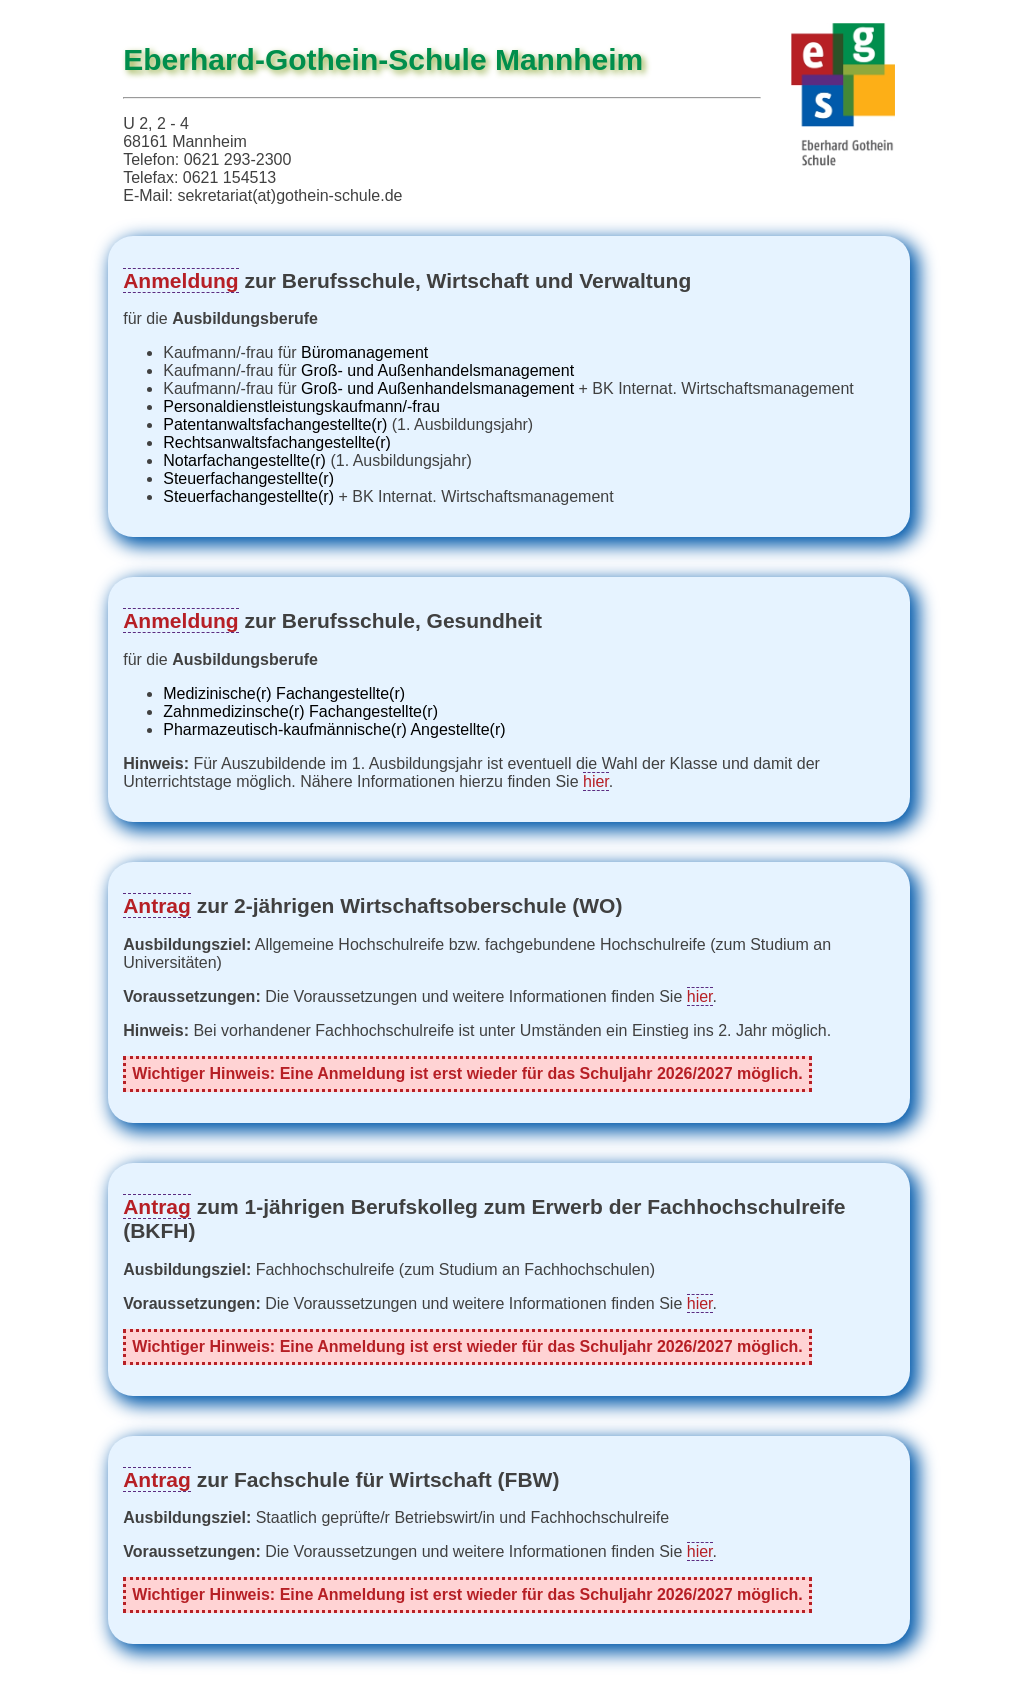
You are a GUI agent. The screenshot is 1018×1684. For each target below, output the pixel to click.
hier (596, 781)
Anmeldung (181, 280)
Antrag (157, 905)
